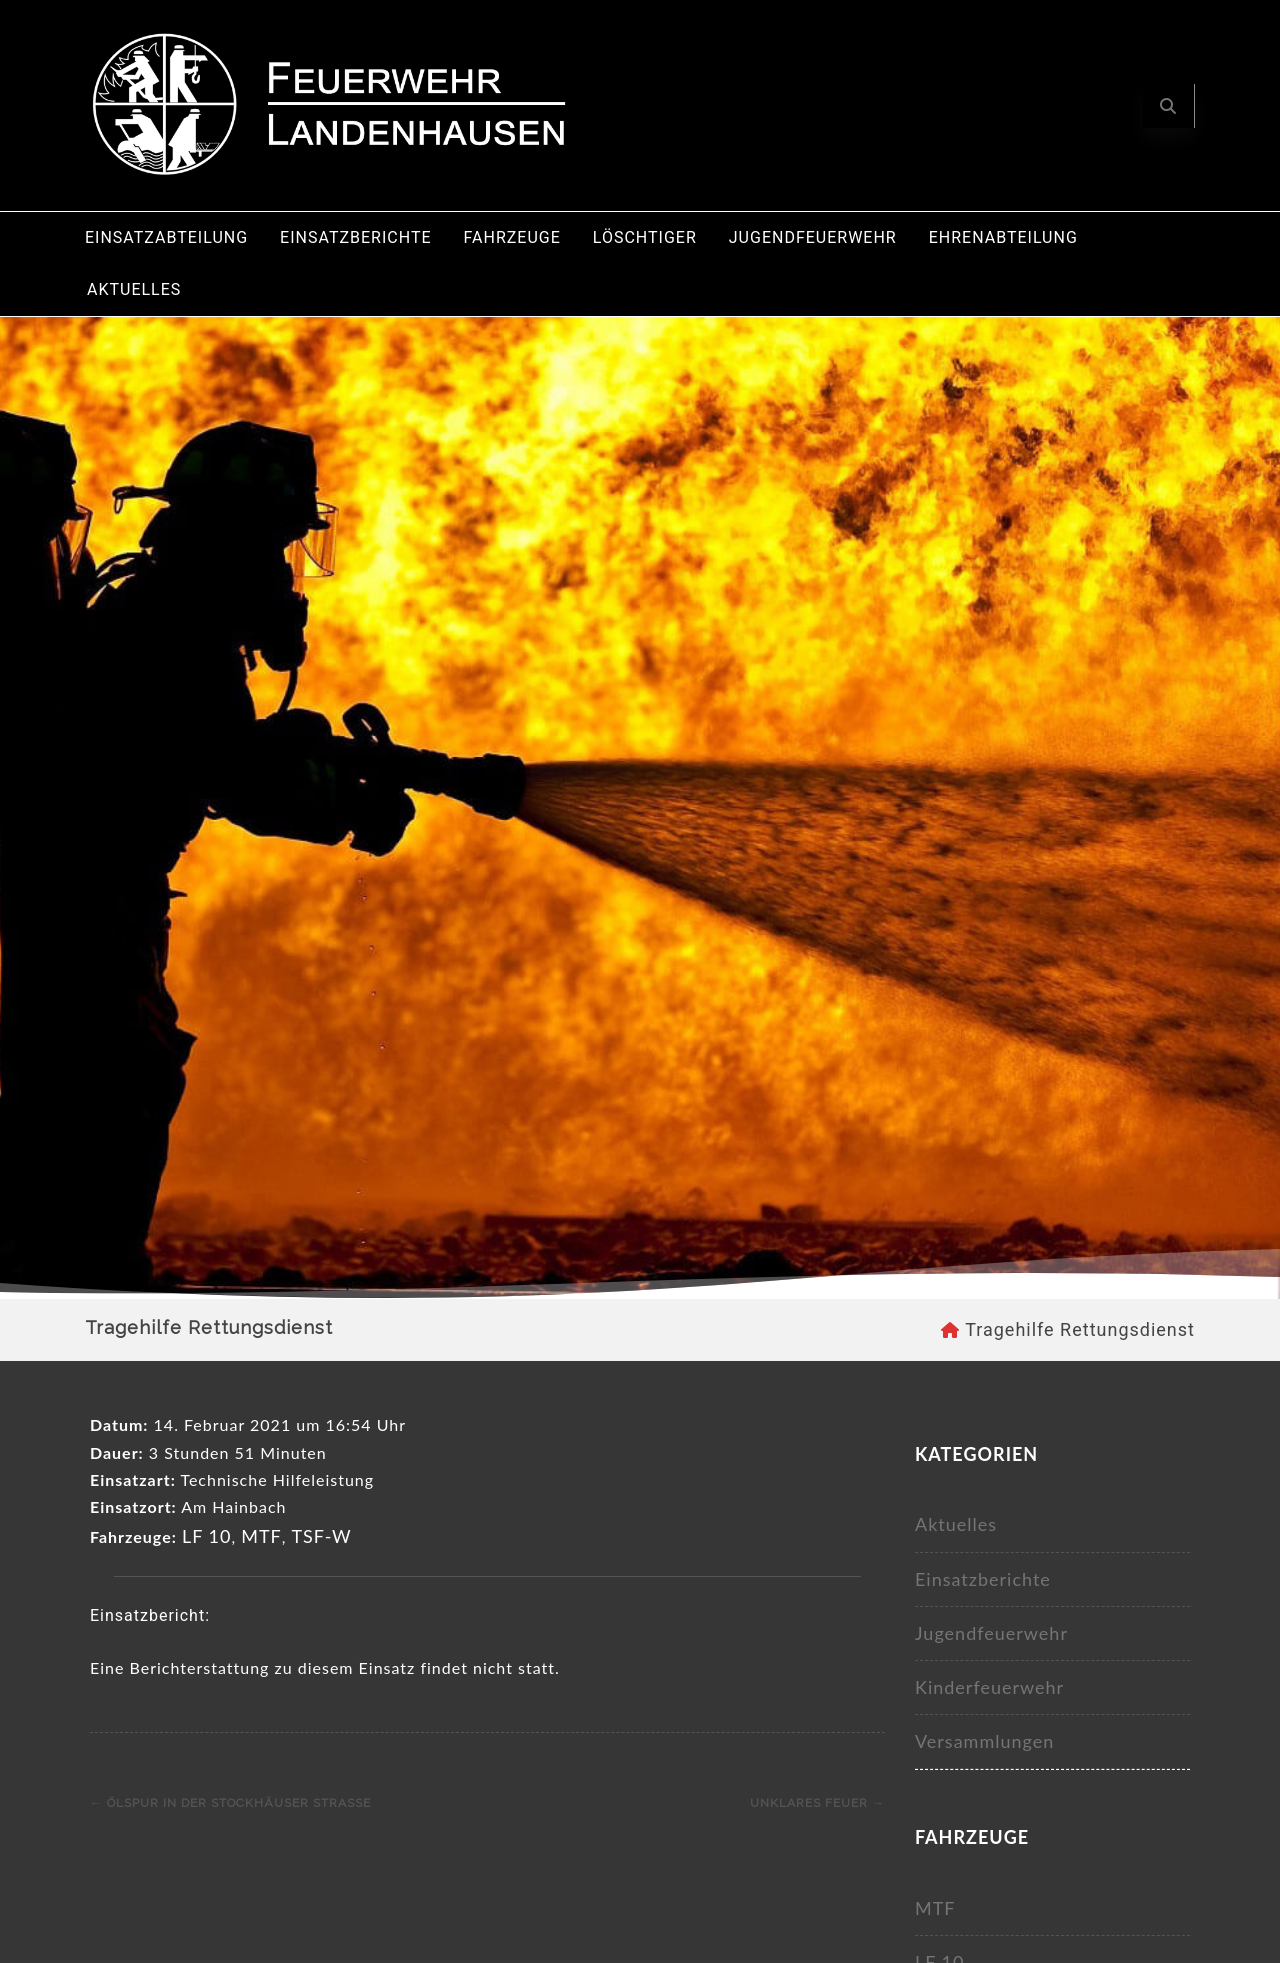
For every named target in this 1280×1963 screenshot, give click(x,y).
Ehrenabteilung (1003, 237)
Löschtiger (645, 237)
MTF (261, 1536)
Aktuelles (134, 289)
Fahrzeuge (512, 237)
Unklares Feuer (817, 1803)
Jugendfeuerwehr (813, 237)
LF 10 (207, 1536)
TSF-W (321, 1536)
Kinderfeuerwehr (989, 1687)
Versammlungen (984, 1741)
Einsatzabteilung (166, 237)
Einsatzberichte (355, 237)
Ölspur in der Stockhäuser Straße (230, 1803)
